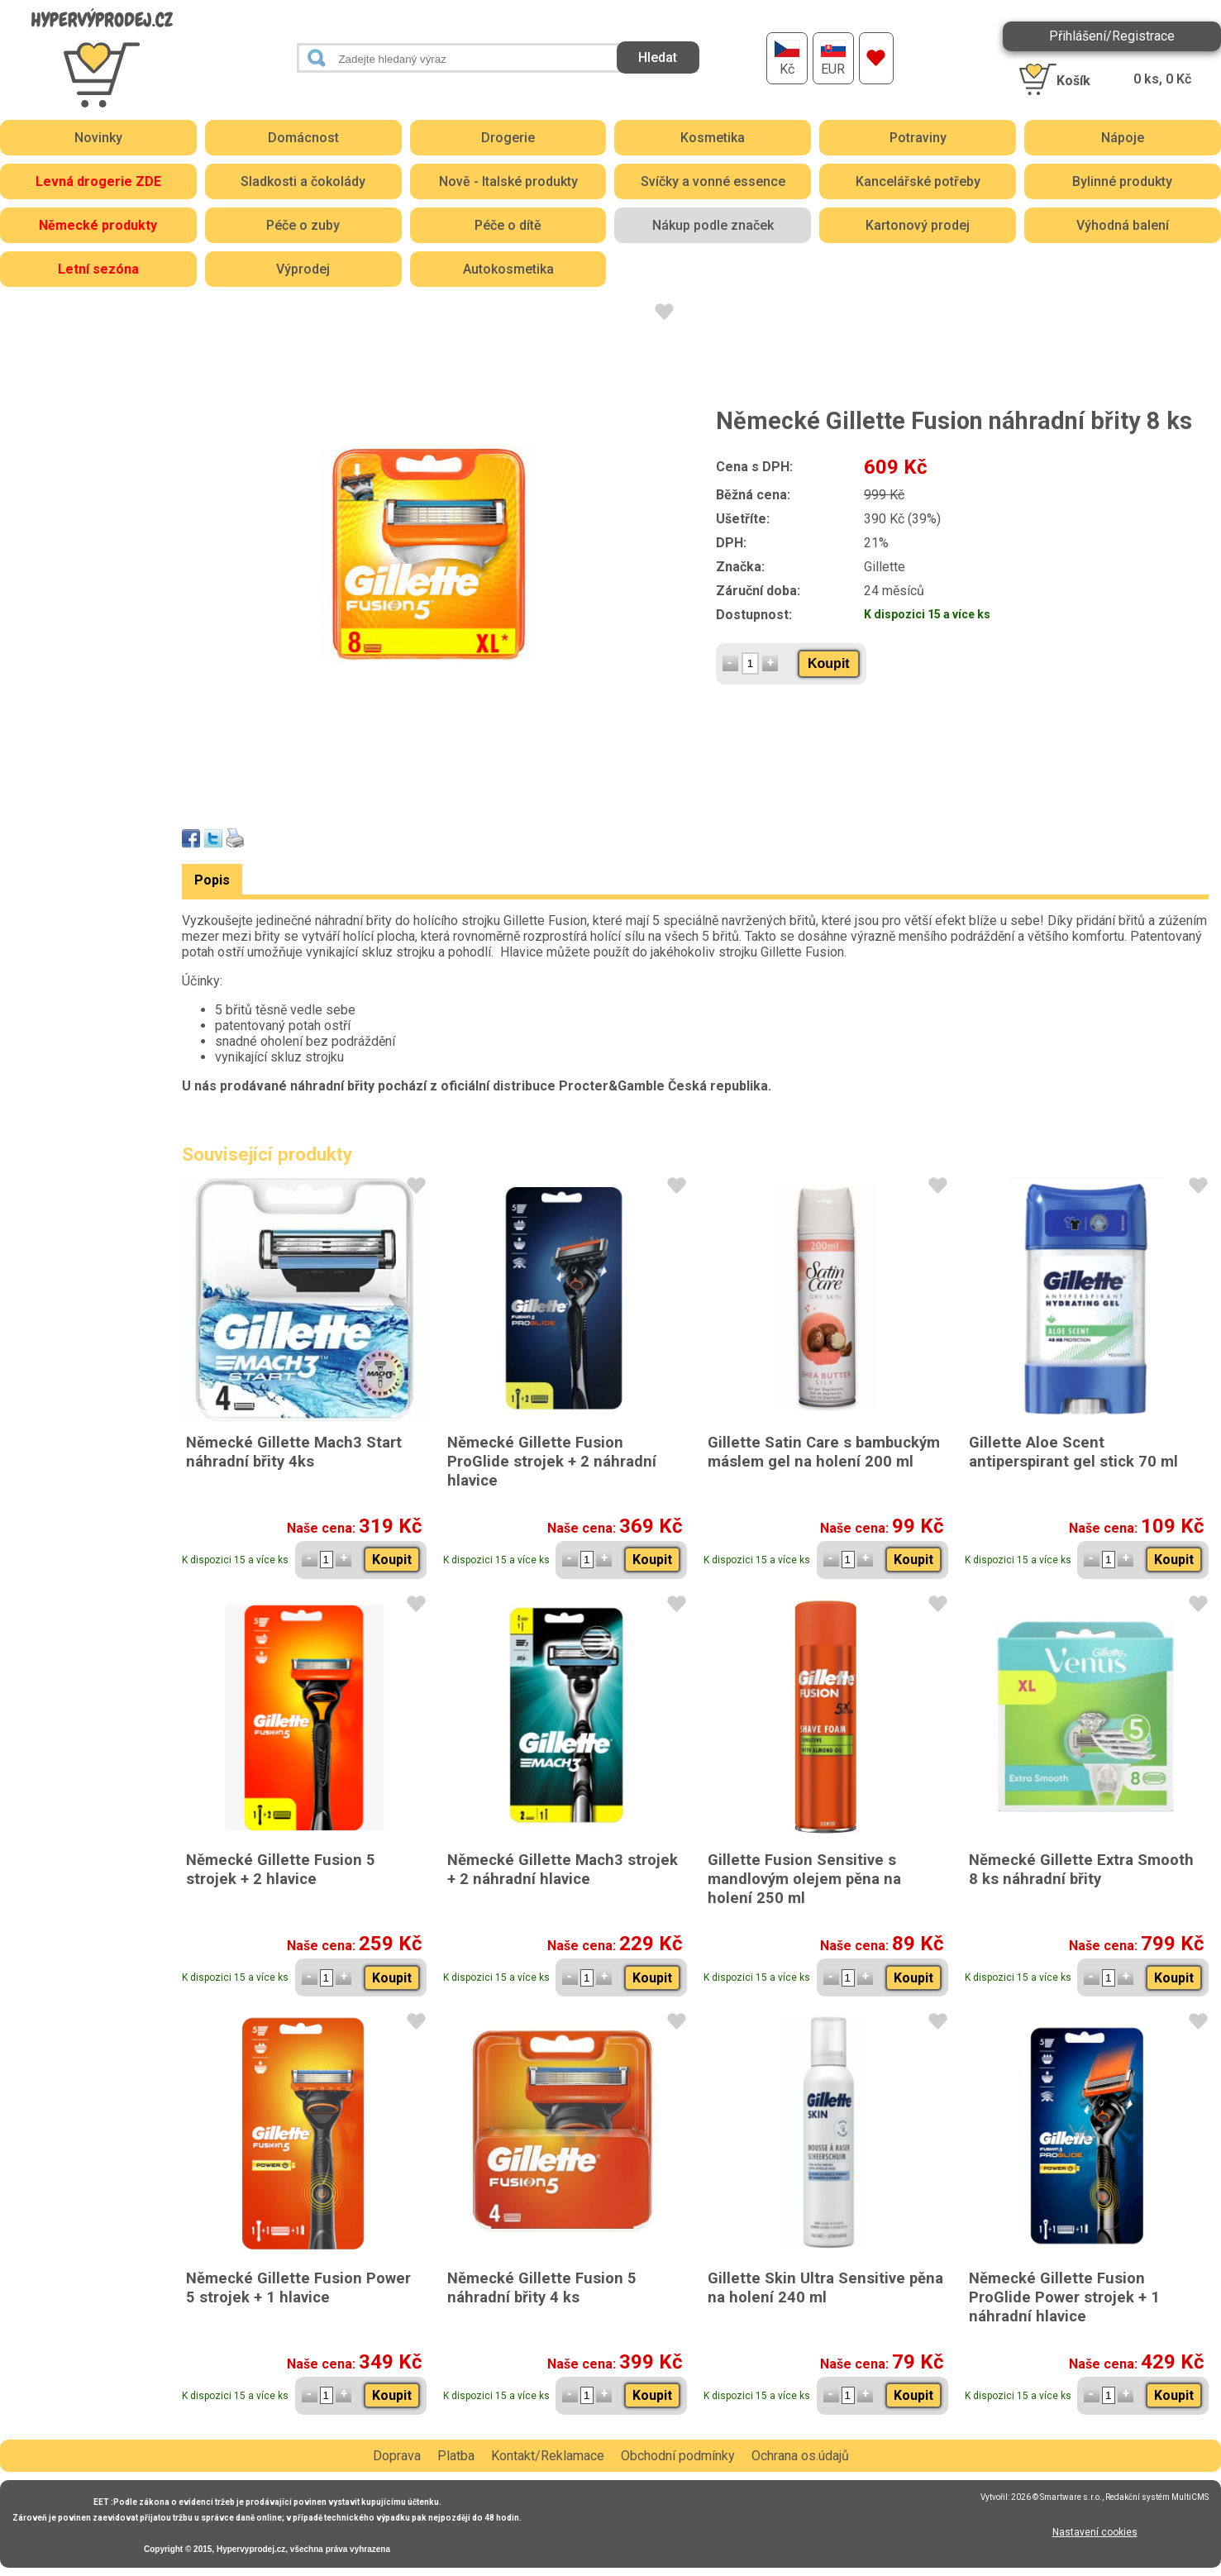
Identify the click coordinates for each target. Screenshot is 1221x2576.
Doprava (397, 2456)
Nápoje (1122, 137)
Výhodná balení (1122, 225)
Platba (456, 2456)
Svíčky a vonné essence (713, 181)
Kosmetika (712, 137)
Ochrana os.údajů (800, 2456)
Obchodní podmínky (678, 2456)
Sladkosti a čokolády (303, 181)
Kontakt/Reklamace (547, 2456)
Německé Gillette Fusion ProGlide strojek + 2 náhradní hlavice (551, 1461)
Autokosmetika (508, 269)
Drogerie (508, 137)
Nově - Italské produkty (508, 181)
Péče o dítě (508, 225)
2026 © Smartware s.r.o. (1056, 2497)
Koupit (829, 663)
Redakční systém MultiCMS (1157, 2497)
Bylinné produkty (1122, 181)
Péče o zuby (303, 225)
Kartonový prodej (918, 225)
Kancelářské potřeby (918, 181)
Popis (212, 880)
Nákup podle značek (713, 225)
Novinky (98, 137)
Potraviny (918, 137)
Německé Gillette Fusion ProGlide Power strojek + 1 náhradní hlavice (1064, 2297)
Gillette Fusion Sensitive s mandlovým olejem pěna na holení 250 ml (804, 1878)
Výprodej (303, 269)
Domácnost (303, 137)
